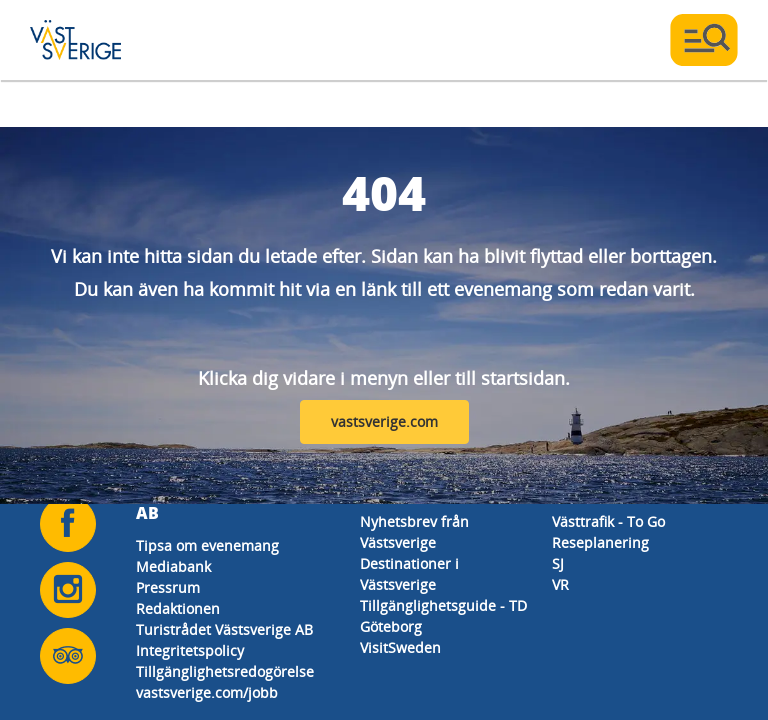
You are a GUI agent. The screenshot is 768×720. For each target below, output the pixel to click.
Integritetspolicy (190, 650)
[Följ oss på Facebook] (68, 524)
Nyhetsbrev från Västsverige (414, 532)
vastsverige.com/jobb (207, 692)
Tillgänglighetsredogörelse (225, 671)
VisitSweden (400, 647)
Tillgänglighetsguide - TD (443, 605)
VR (560, 584)
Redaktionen (178, 608)
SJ (558, 563)
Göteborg (391, 626)
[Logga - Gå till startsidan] (100, 40)
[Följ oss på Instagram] (68, 590)
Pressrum (168, 587)
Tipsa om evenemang (207, 545)
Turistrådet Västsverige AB (224, 629)
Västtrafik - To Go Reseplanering (608, 532)
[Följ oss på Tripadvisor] (68, 656)
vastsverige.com (384, 421)
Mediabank (173, 566)
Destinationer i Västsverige (409, 574)
